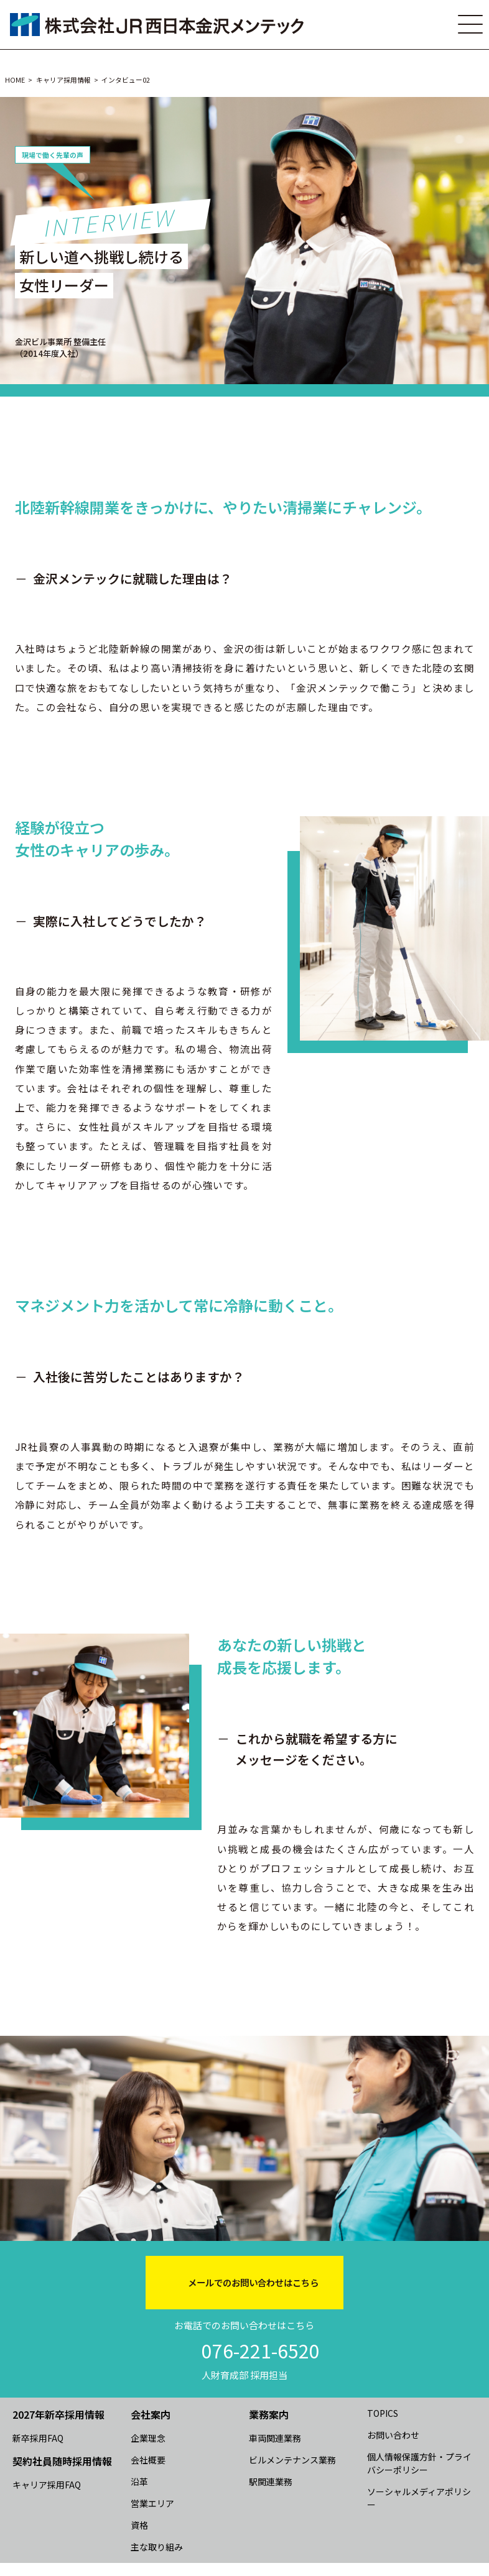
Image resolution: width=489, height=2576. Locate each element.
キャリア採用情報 (63, 80)
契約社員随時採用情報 (62, 2461)
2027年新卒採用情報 (58, 2414)
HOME (15, 80)
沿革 (139, 2481)
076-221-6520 (261, 2350)
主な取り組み (157, 2547)
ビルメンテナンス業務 (292, 2460)
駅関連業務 (270, 2481)
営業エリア (152, 2503)
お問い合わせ (393, 2435)
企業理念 (148, 2438)
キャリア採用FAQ (46, 2484)
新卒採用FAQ (37, 2438)
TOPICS (382, 2413)
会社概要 (148, 2460)
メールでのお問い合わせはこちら (253, 2282)
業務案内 (269, 2414)
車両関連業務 (275, 2438)
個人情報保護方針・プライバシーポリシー (419, 2463)
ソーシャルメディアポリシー (419, 2498)
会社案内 (150, 2414)
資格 (139, 2525)
